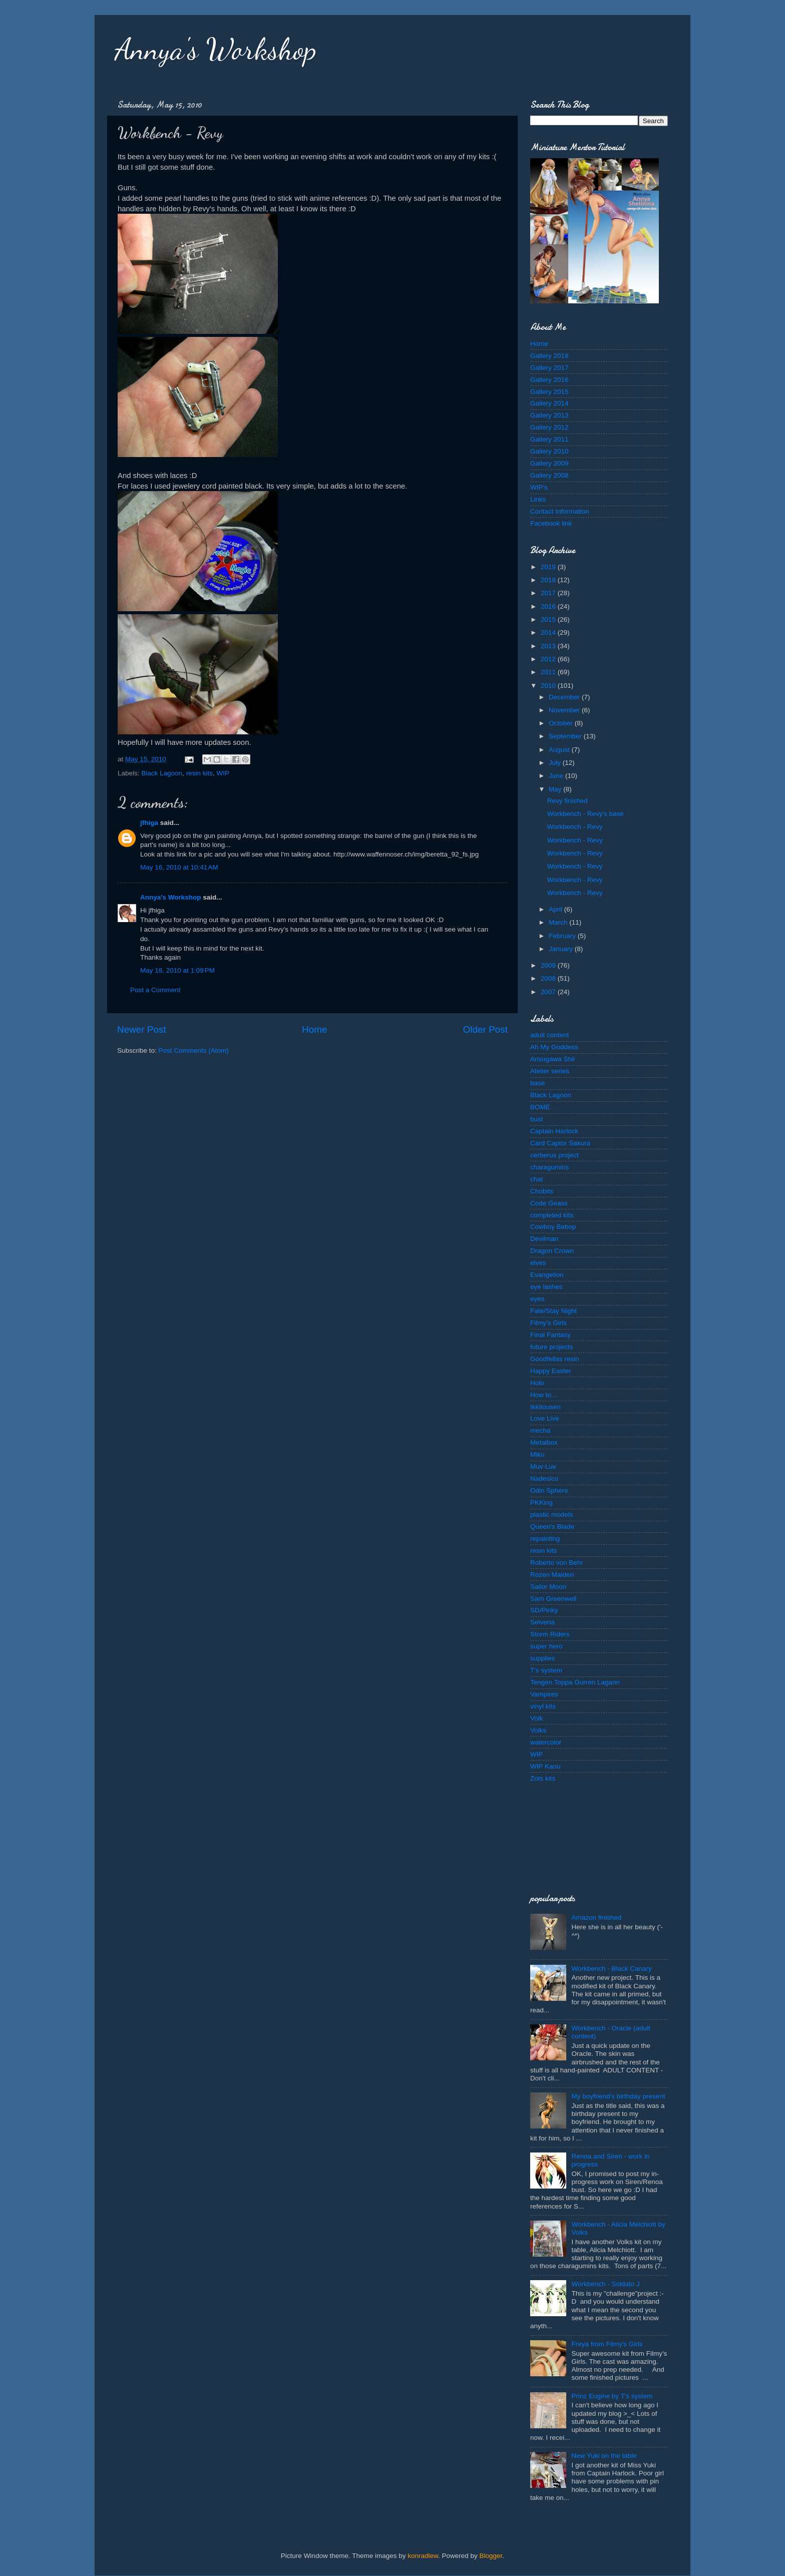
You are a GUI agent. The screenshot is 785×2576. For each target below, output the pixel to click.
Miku (537, 1454)
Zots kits (542, 1778)
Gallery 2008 (549, 475)
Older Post (485, 1029)
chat (536, 1179)
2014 (549, 632)
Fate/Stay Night (553, 1311)
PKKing (541, 1502)
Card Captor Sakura (560, 1143)
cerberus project (554, 1155)
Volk (536, 1718)
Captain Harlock (554, 1131)
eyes (537, 1299)
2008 (549, 978)
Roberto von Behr (556, 1562)
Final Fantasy (550, 1335)
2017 (549, 593)
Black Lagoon (161, 773)
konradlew (423, 2555)
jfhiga (149, 822)
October (562, 723)
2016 (549, 606)
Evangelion (547, 1274)
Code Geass (549, 1203)
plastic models (551, 1514)
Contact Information (559, 511)
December (565, 697)
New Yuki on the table (603, 2455)
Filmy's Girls (548, 1323)
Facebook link (551, 523)
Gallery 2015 (549, 391)
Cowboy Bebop (553, 1226)
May (556, 789)
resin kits (199, 773)
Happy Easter (550, 1371)
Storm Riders (550, 1634)
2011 (549, 672)
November (565, 710)
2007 (549, 992)
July (556, 762)
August (560, 749)
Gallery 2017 (549, 367)
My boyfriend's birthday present (618, 2096)
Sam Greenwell (553, 1598)
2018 (549, 580)
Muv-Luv (543, 1466)
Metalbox (544, 1442)
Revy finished (567, 800)
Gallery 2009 (549, 463)
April (556, 909)
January (562, 949)
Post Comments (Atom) (194, 1050)
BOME (540, 1107)
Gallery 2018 (549, 355)
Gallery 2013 (549, 415)
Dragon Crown (552, 1250)
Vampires (544, 1694)
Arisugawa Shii (552, 1059)
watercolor (545, 1742)
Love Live (544, 1418)
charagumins (549, 1167)
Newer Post (141, 1029)
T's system (546, 1670)
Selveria (542, 1622)
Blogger (491, 2555)
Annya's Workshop (215, 49)
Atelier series (549, 1071)
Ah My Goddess (554, 1047)
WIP (222, 773)
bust (536, 1119)
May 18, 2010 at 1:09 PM (177, 970)
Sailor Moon (548, 1586)
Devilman (544, 1238)
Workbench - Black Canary (611, 1968)
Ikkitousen (545, 1407)
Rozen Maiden (552, 1574)
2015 (549, 619)
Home (314, 1029)
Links (538, 499)
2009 (549, 965)
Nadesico (544, 1478)
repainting (545, 1538)
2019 (549, 567)
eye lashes (546, 1287)
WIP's (539, 487)
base (537, 1083)
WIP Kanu (545, 1766)
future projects (551, 1347)
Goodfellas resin (554, 1359)
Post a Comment (155, 990)
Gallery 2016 (549, 379)
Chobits (541, 1191)
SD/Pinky (544, 1610)
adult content (549, 1035)
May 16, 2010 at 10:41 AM (179, 867)
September (566, 736)
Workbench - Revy (575, 826)
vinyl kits (543, 1706)
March (559, 922)
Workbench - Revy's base (585, 813)
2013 (549, 646)
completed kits (551, 1215)
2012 (549, 659)
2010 (549, 685)
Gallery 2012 (549, 427)
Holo (537, 1383)
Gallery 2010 (549, 451)
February (563, 936)
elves (538, 1262)
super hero (546, 1646)
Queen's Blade (552, 1526)
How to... (543, 1395)
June (557, 775)
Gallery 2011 (549, 439)
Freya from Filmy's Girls (606, 2344)
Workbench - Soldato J (605, 2284)
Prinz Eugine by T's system (611, 2396)
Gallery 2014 (549, 403)
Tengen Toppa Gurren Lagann (575, 1682)
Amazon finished (596, 1917)
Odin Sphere (549, 1490)
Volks (538, 1730)
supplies (542, 1658)
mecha (540, 1430)
